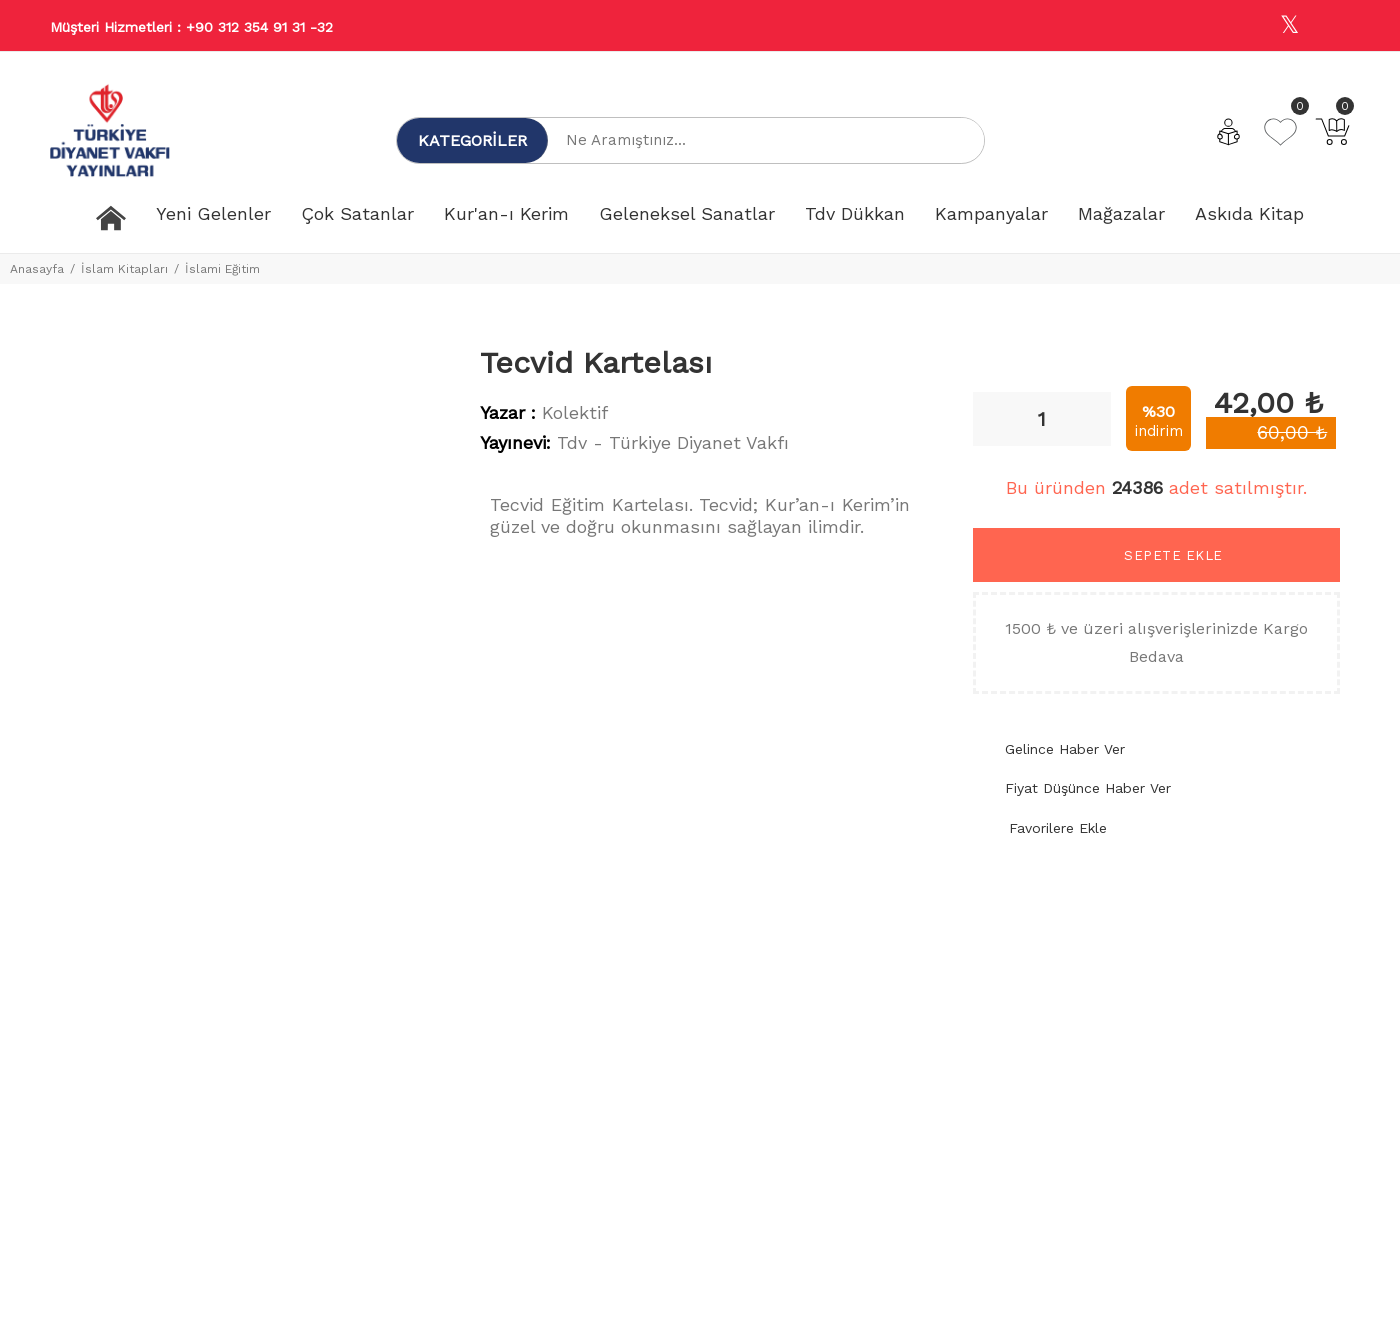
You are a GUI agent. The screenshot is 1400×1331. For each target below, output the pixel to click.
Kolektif (575, 412)
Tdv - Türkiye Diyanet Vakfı (673, 442)
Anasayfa (37, 269)
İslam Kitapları (124, 269)
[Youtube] (1333, 26)
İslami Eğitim (222, 269)
